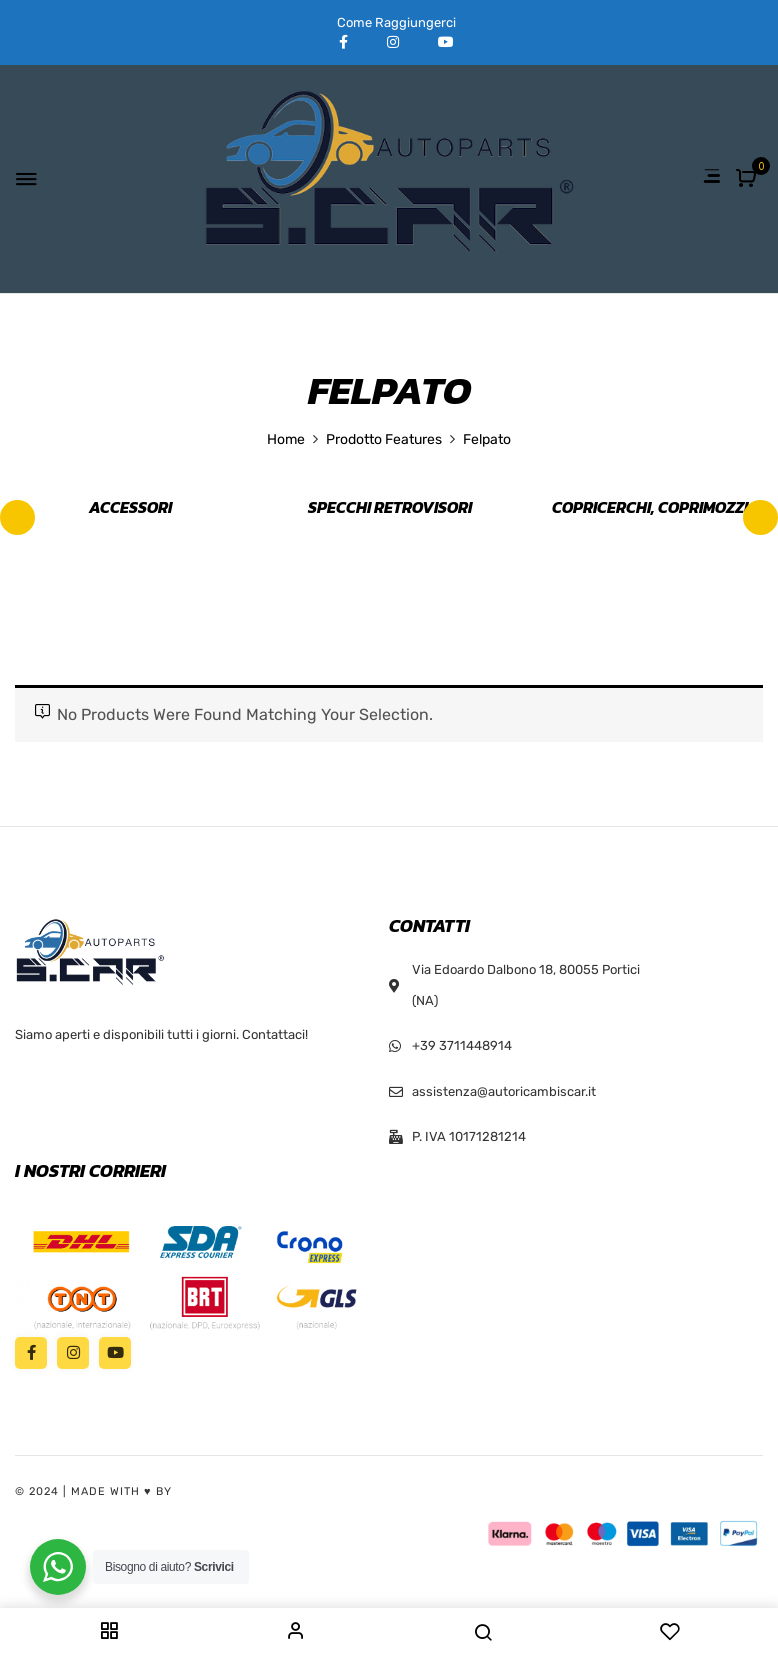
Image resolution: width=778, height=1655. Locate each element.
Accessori (130, 508)
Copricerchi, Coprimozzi (650, 508)
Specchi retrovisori (390, 508)
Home (286, 439)
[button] (748, 179)
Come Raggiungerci (396, 22)
